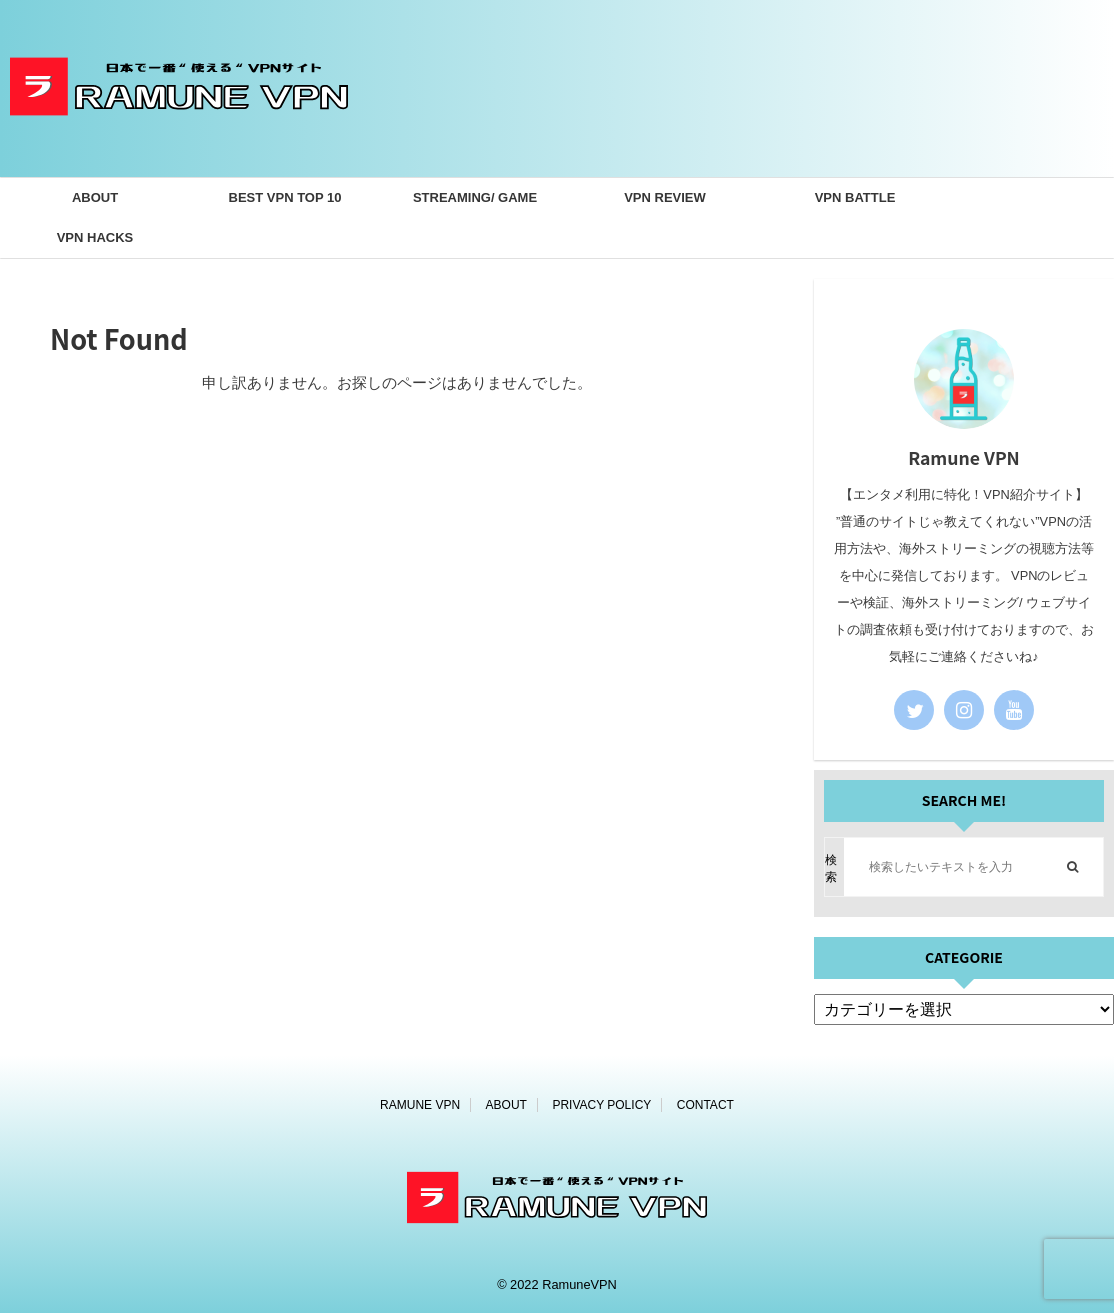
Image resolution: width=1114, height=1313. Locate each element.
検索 (831, 868)
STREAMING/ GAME (475, 197)
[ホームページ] (179, 145)
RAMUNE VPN (420, 1105)
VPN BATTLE (855, 197)
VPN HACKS (95, 237)
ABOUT (95, 197)
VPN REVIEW (665, 197)
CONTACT (705, 1105)
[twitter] (914, 710)
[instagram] (964, 710)
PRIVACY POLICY (601, 1105)
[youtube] (1014, 710)
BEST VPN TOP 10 (285, 197)
